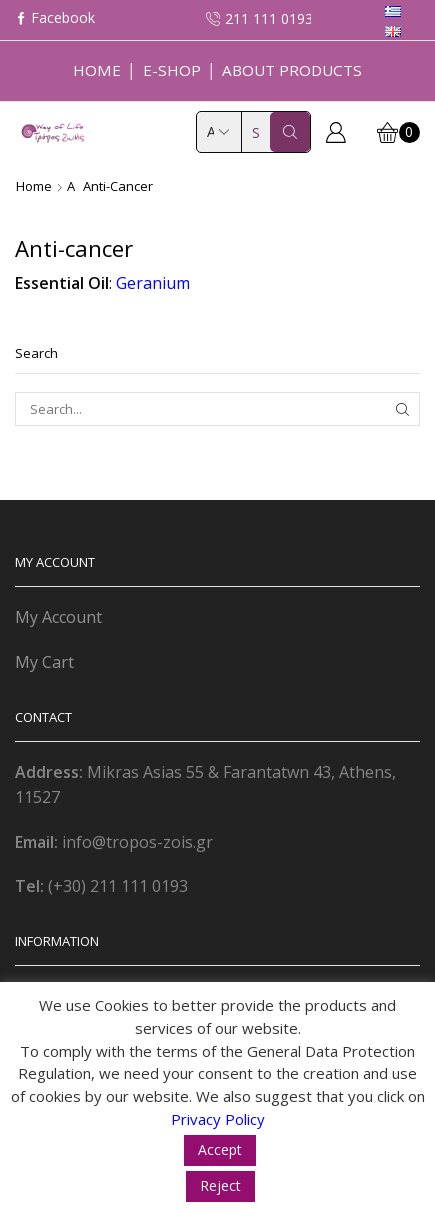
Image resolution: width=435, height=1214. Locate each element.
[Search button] (290, 132)
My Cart (44, 662)
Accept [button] (220, 1149)
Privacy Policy (218, 1119)
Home (97, 70)
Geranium (153, 283)
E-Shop (172, 70)
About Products (292, 70)
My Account (58, 617)
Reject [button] (220, 1185)
